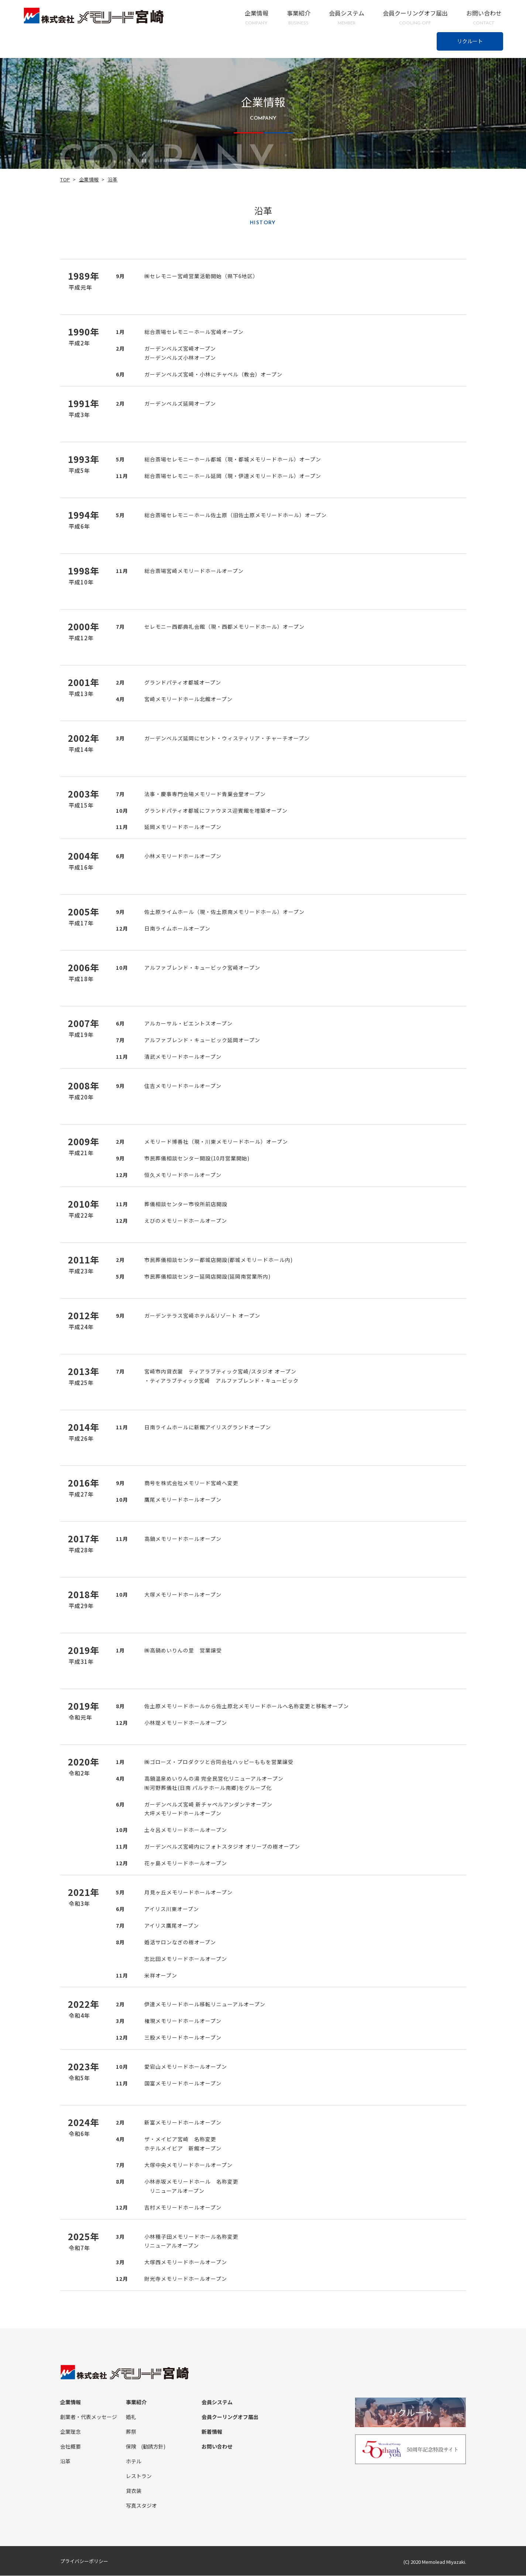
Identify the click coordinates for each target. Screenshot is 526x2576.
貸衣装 (133, 2490)
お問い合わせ (484, 17)
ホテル (133, 2461)
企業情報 (256, 17)
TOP (65, 179)
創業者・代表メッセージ (88, 2416)
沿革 (65, 2461)
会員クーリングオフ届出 (415, 17)
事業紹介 (298, 17)
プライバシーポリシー (84, 2561)
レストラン (139, 2476)
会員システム (346, 17)
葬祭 (131, 2431)
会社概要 (70, 2446)
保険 (131, 2446)
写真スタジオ (141, 2505)
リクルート (470, 41)
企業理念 (70, 2431)
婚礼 (131, 2416)
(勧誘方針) (153, 2446)
